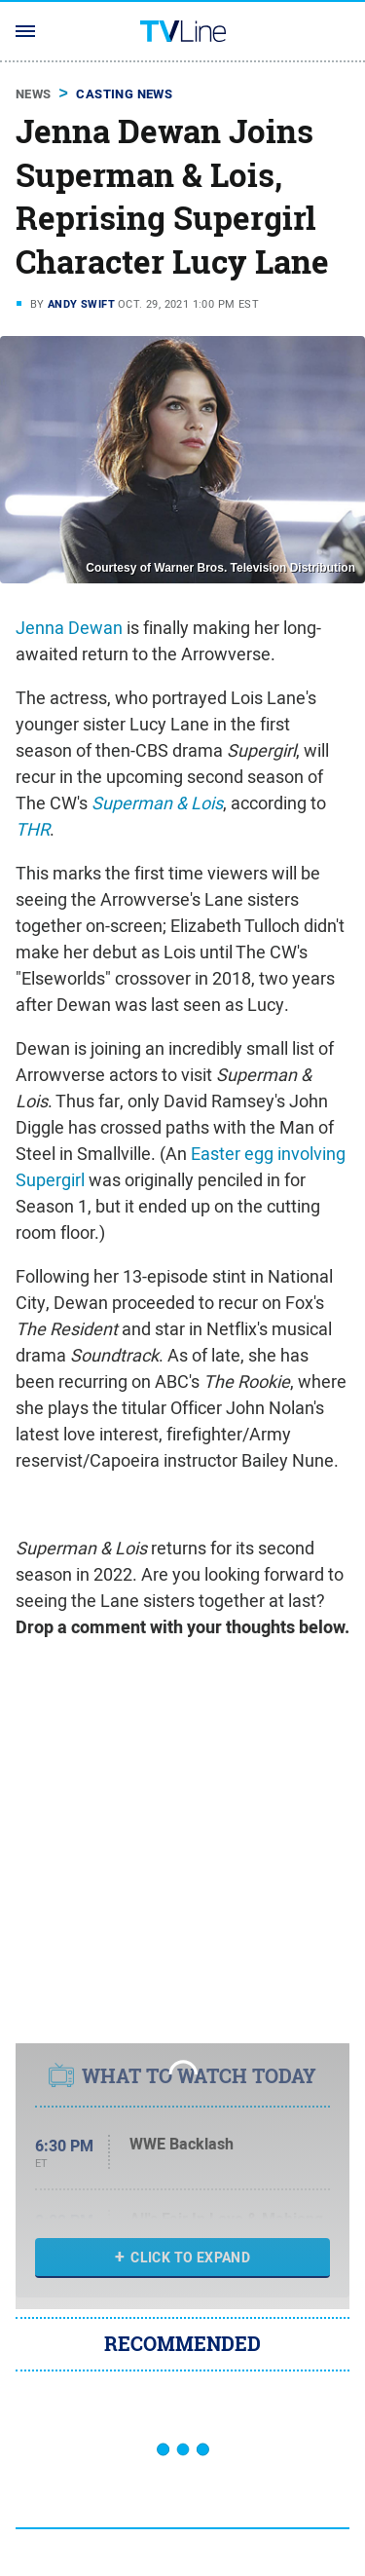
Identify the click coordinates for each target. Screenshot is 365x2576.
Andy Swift (81, 304)
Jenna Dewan (69, 628)
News (34, 94)
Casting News (124, 94)
